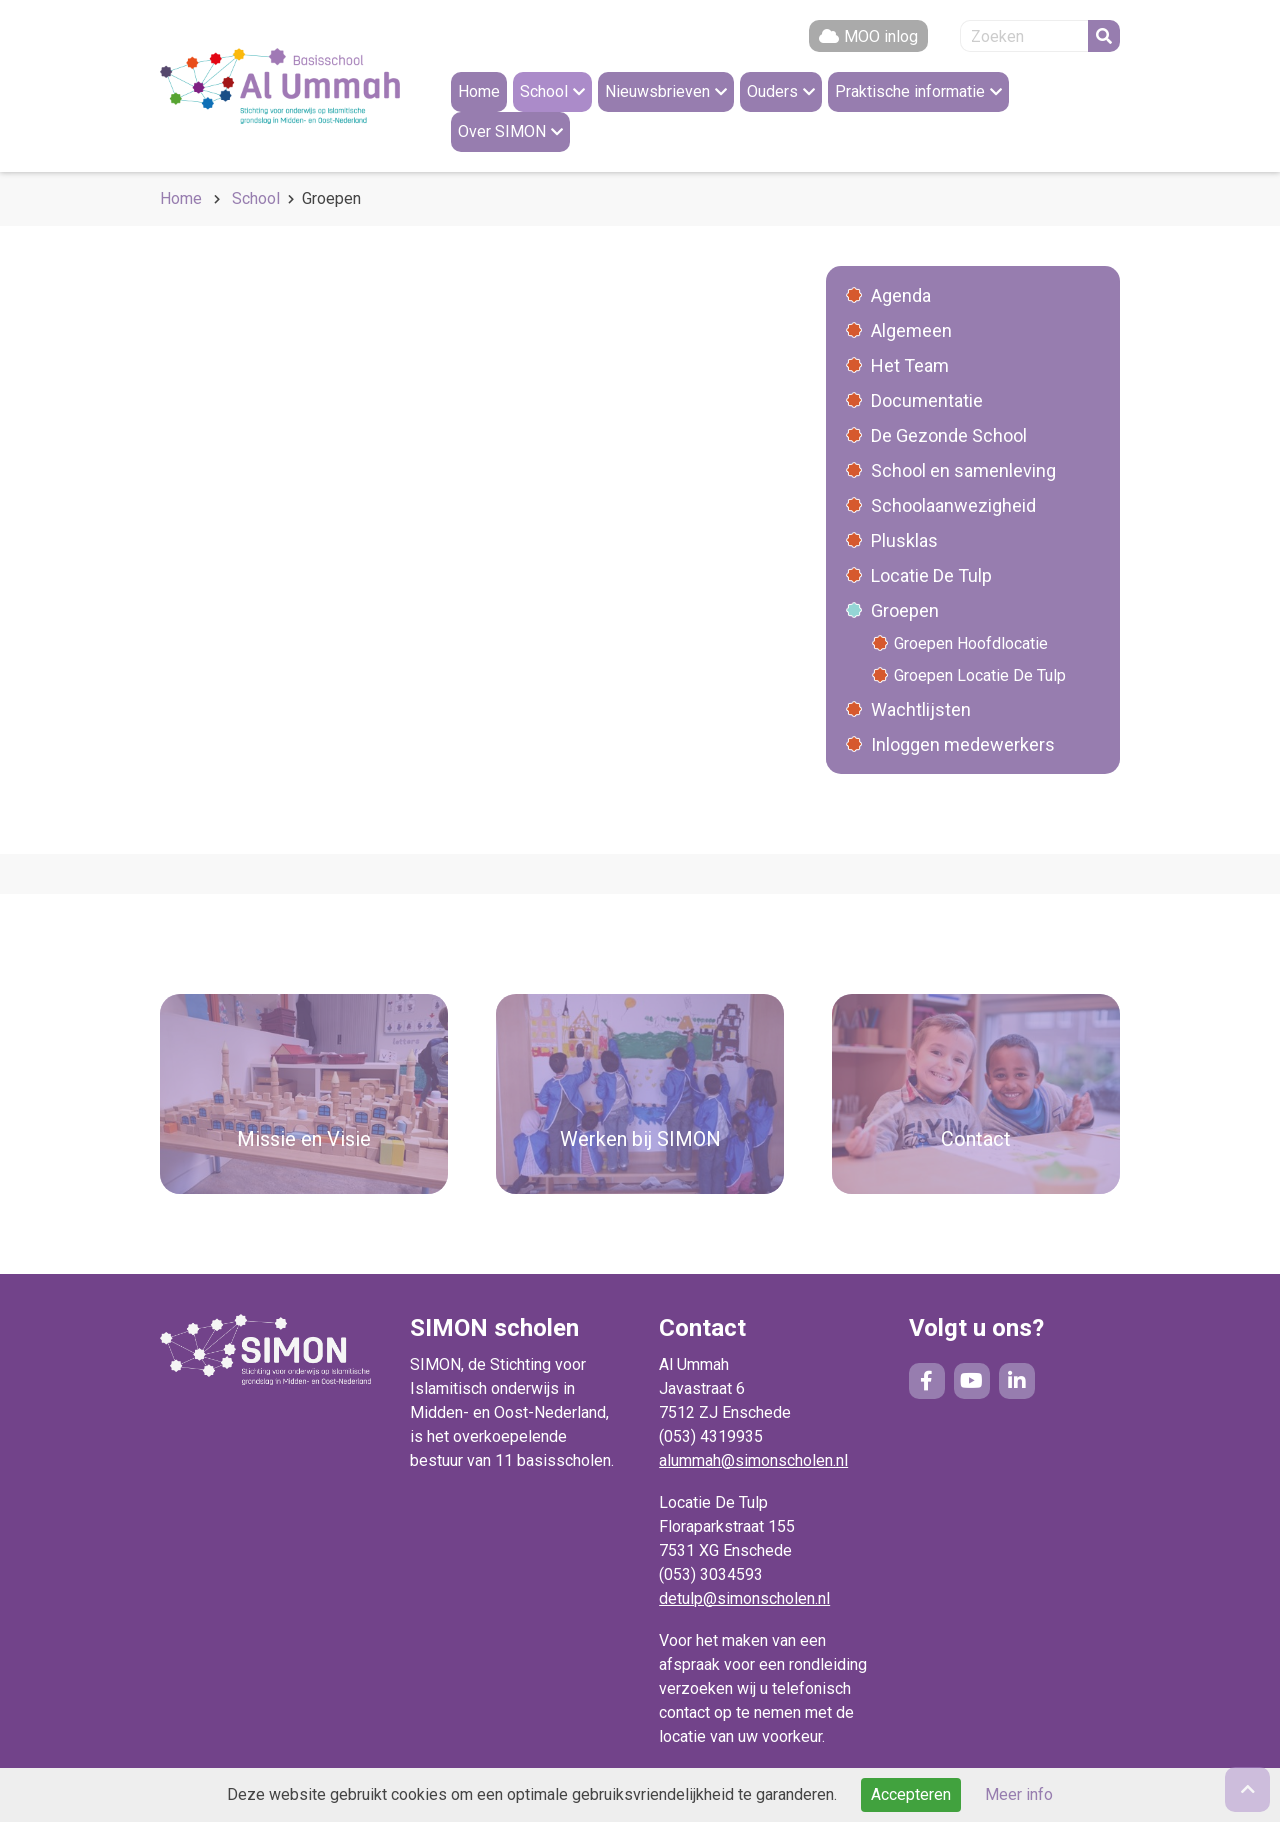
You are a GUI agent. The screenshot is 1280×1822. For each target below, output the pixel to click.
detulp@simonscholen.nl (744, 1598)
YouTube (972, 1381)
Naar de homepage (280, 86)
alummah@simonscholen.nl (753, 1460)
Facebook (927, 1381)
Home (181, 198)
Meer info (1019, 1794)
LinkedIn (1017, 1381)
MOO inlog (881, 36)
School (256, 198)
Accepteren (911, 1794)
